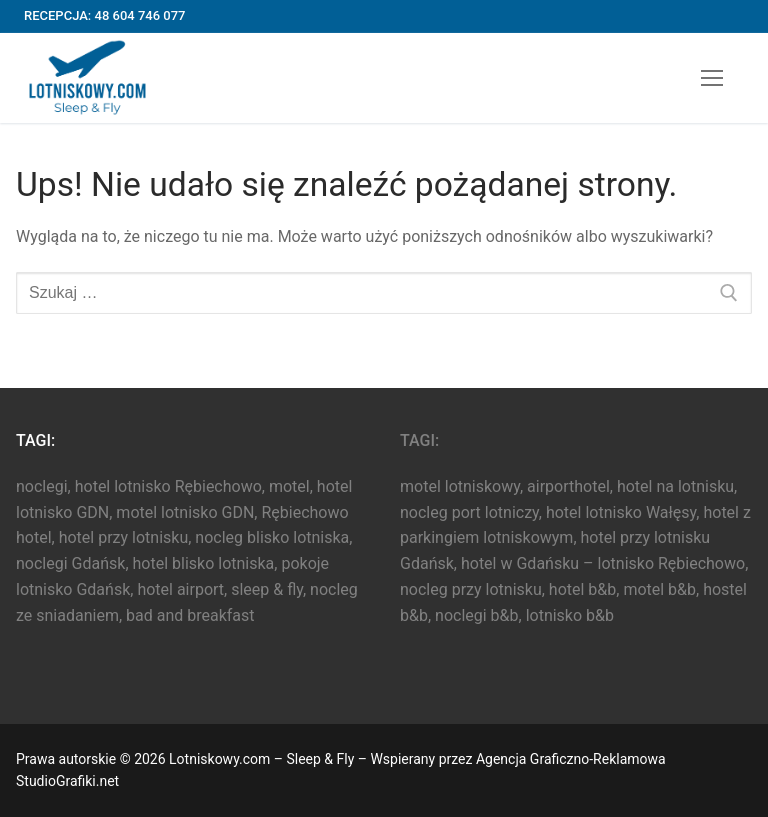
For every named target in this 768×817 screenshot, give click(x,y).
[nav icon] (712, 78)
